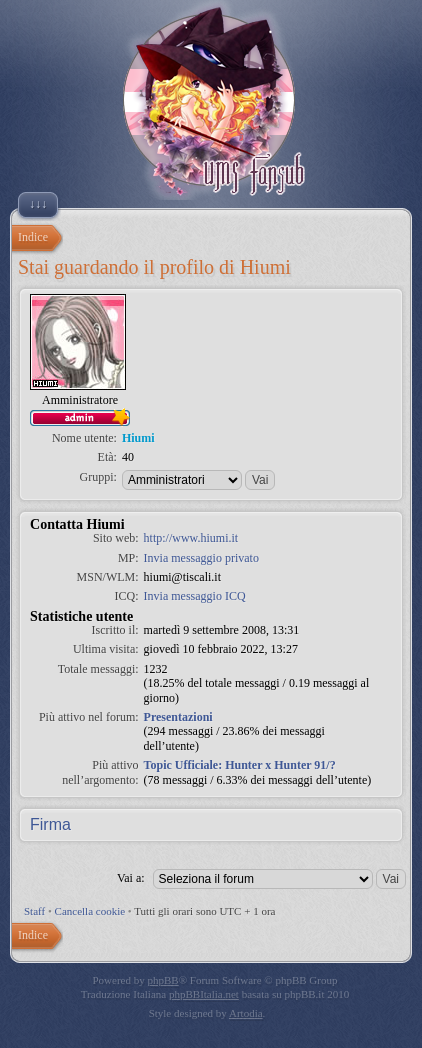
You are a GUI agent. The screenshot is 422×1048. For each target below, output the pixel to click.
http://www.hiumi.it (191, 538)
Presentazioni (178, 717)
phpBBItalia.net (204, 994)
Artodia (246, 1013)
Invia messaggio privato (201, 558)
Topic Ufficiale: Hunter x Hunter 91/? (240, 765)
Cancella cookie (90, 911)
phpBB (163, 980)
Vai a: (131, 878)
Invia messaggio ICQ (195, 596)
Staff (34, 911)
